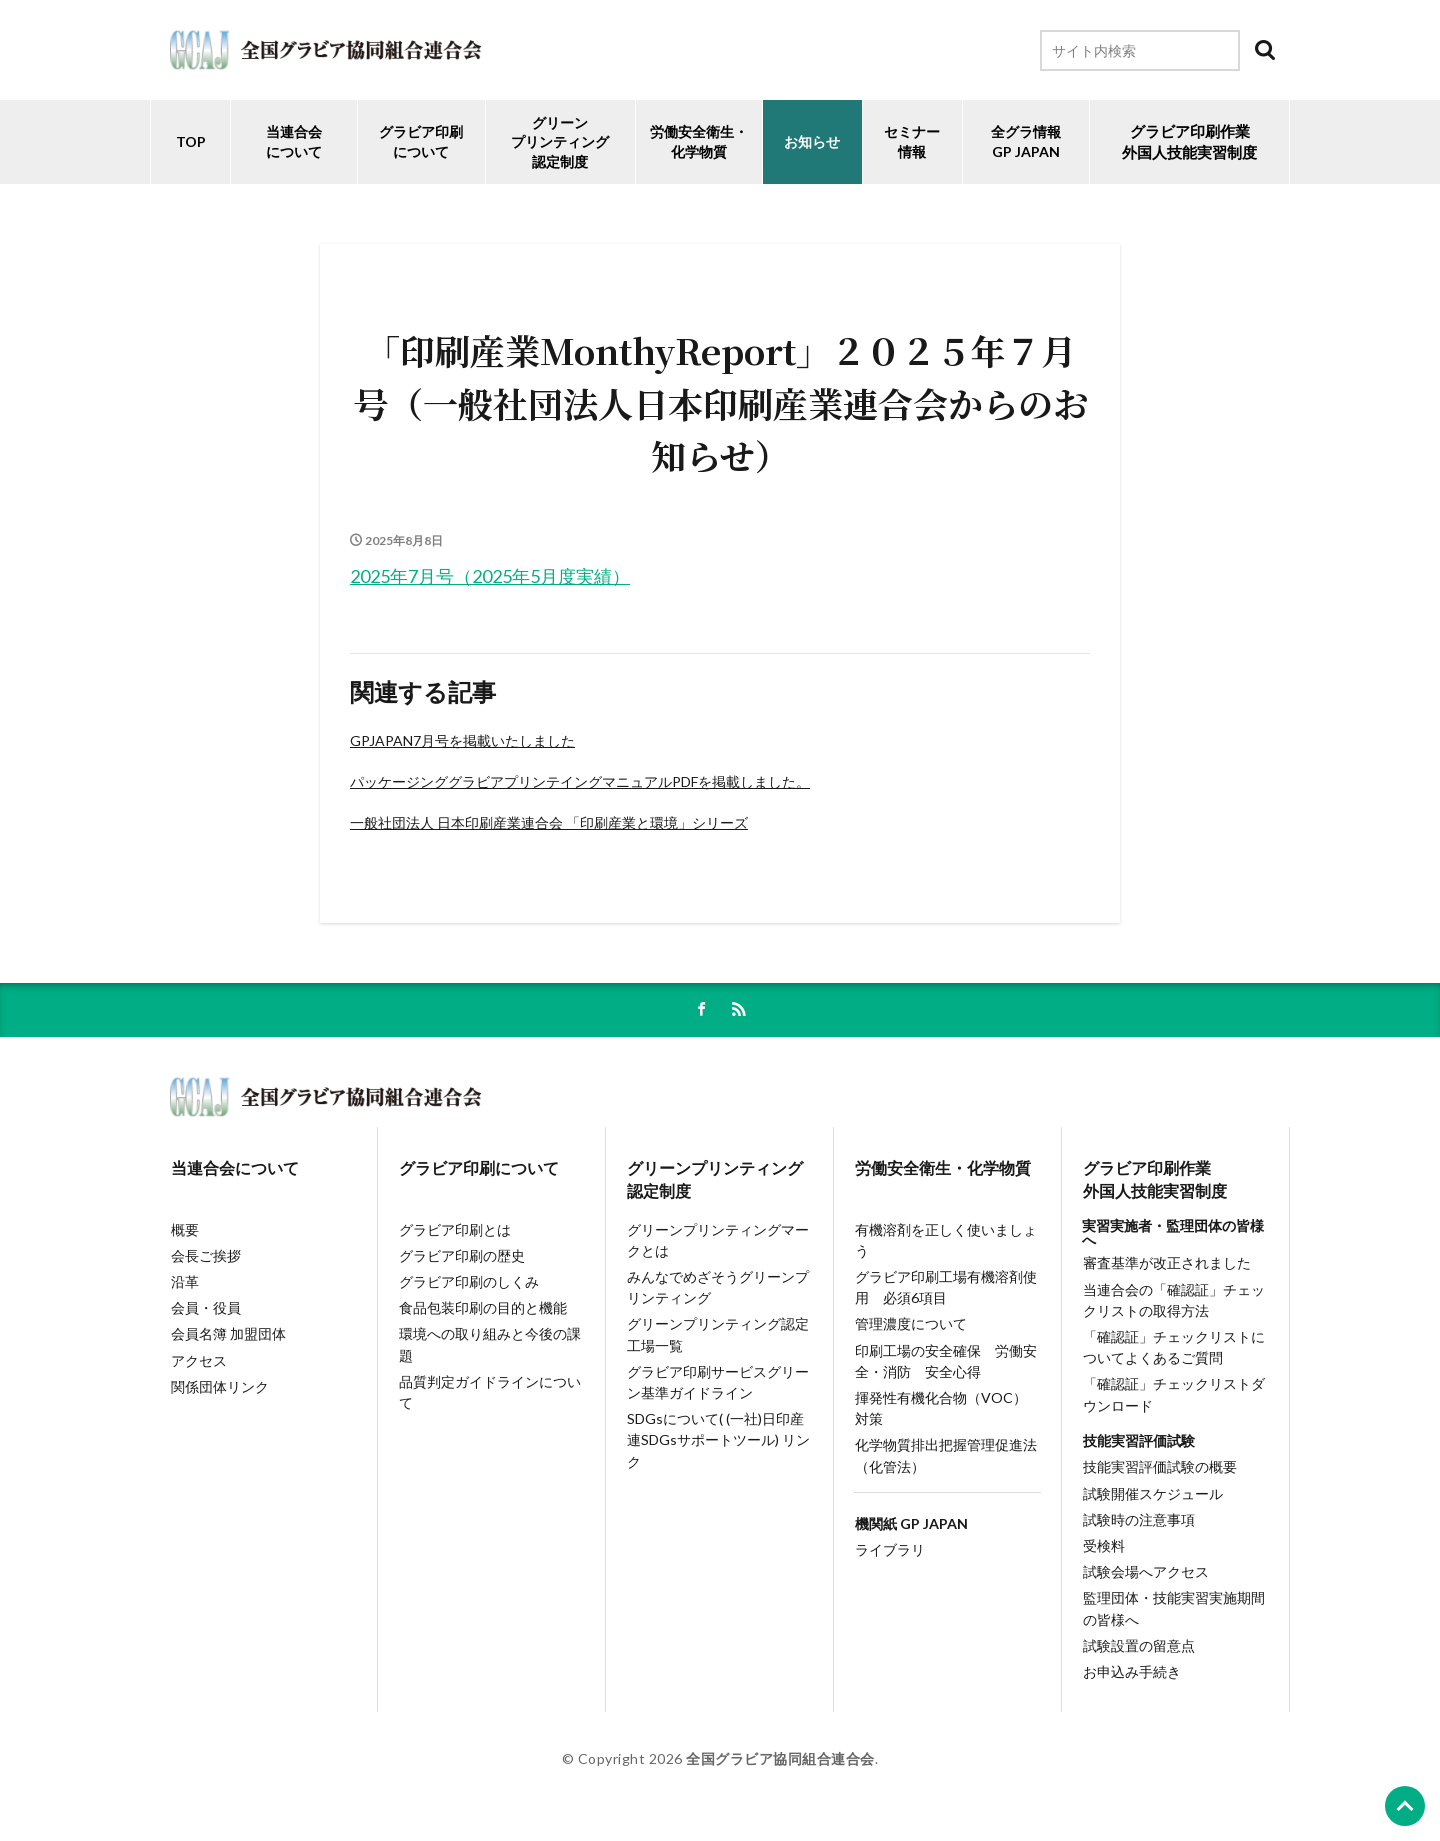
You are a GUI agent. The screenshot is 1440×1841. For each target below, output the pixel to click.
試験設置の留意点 (1138, 1653)
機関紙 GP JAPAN (910, 1530)
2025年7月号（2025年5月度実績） (490, 576)
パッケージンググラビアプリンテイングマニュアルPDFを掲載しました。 (580, 781)
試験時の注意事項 (1138, 1525)
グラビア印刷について (421, 141)
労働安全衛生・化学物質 (942, 1169)
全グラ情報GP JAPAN (1026, 141)
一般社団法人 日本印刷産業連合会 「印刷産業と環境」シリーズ (549, 822)
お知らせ (812, 141)
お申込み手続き (1131, 1680)
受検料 (1103, 1552)
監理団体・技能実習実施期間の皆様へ (1173, 1616)
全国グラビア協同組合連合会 (780, 1767)
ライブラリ (889, 1556)
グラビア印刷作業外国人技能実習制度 (1154, 1181)
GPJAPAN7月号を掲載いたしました (462, 740)
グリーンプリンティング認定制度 (560, 142)
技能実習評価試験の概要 (1159, 1472)
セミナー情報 (912, 141)
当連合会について (294, 141)
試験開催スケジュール (1152, 1498)
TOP (191, 141)
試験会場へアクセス (1145, 1578)
